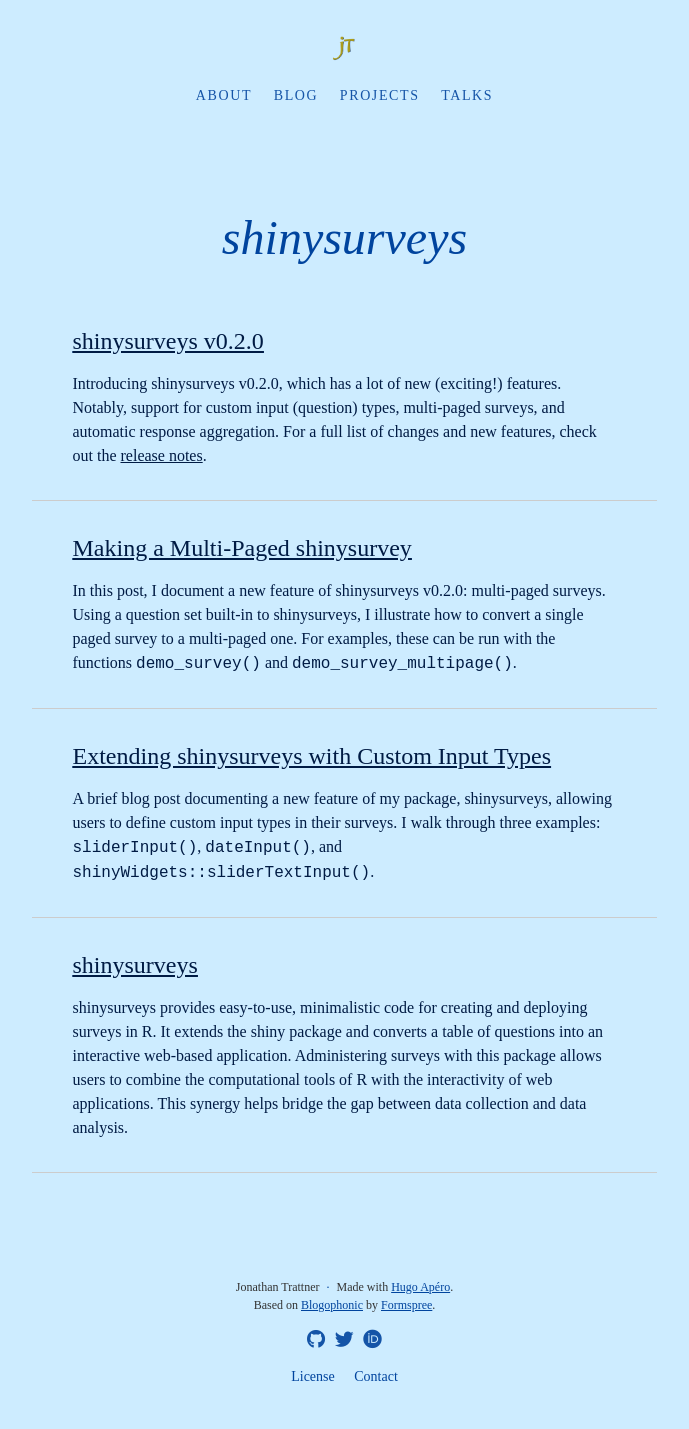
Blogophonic (332, 1305)
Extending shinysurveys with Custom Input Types (312, 756)
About (224, 95)
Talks (467, 95)
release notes (162, 455)
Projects (380, 95)
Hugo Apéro (420, 1287)
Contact (376, 1376)
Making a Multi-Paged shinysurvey (242, 548)
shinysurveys (135, 965)
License (313, 1376)
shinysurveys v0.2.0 (168, 341)
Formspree (406, 1305)
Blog (296, 95)
